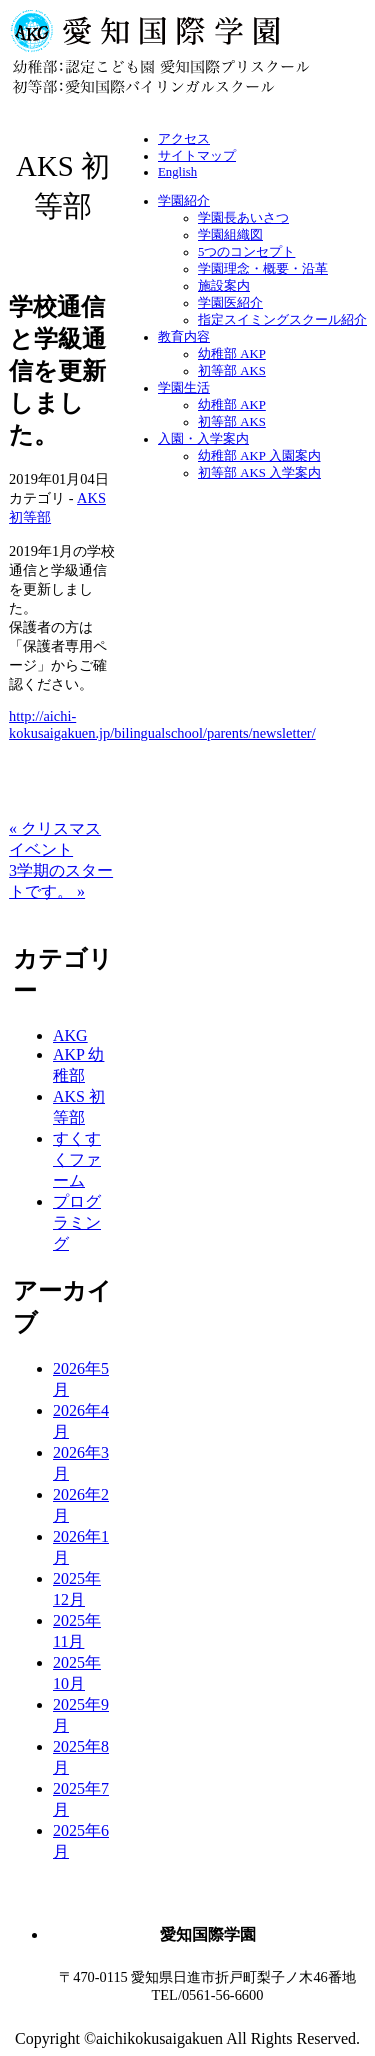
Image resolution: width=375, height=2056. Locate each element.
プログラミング (77, 1222)
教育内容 (184, 337)
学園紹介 (184, 201)
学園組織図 (230, 235)
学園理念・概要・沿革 (263, 269)
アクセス (184, 139)
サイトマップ (197, 156)
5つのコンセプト (246, 252)
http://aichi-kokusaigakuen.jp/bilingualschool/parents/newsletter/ (162, 724)
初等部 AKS (232, 371)
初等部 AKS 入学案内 (259, 473)
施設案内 (224, 286)
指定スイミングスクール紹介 (282, 320)
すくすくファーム (77, 1159)
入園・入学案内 (203, 439)
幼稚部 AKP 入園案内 (259, 456)
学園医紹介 (230, 303)
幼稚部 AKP (232, 354)
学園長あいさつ (243, 218)
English (177, 172)
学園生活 (184, 388)
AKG (70, 1035)
